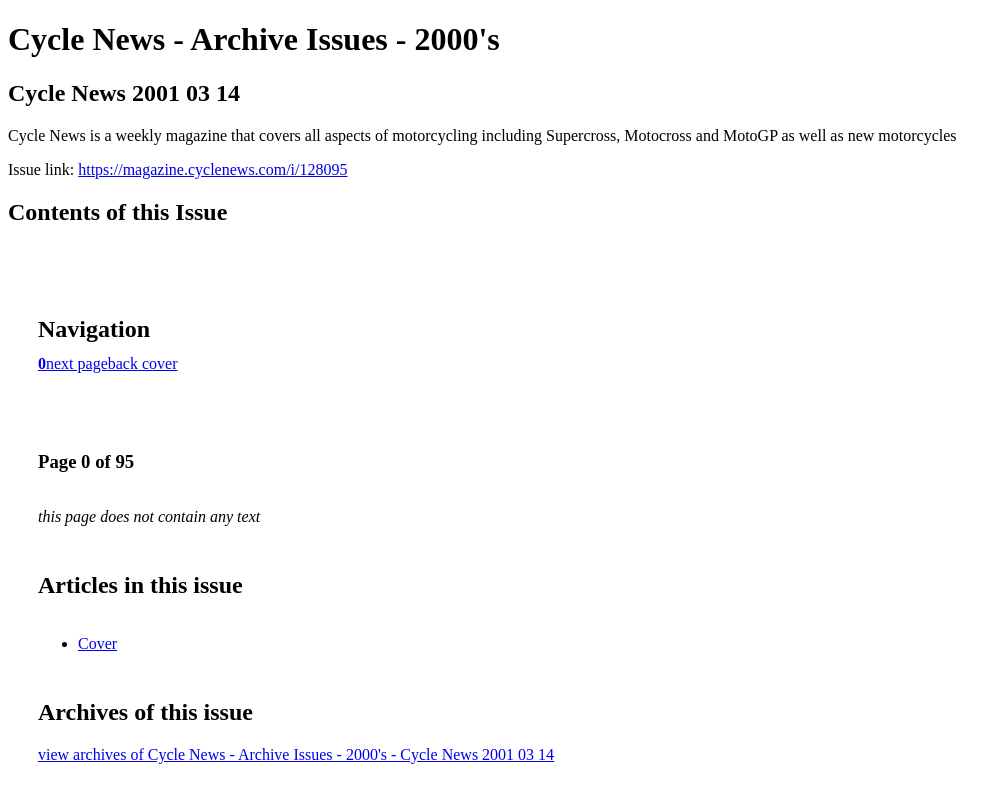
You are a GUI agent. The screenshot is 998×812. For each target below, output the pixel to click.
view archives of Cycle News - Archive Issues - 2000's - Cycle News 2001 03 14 (296, 754)
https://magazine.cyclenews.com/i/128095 (212, 169)
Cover (97, 643)
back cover (143, 363)
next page (77, 363)
